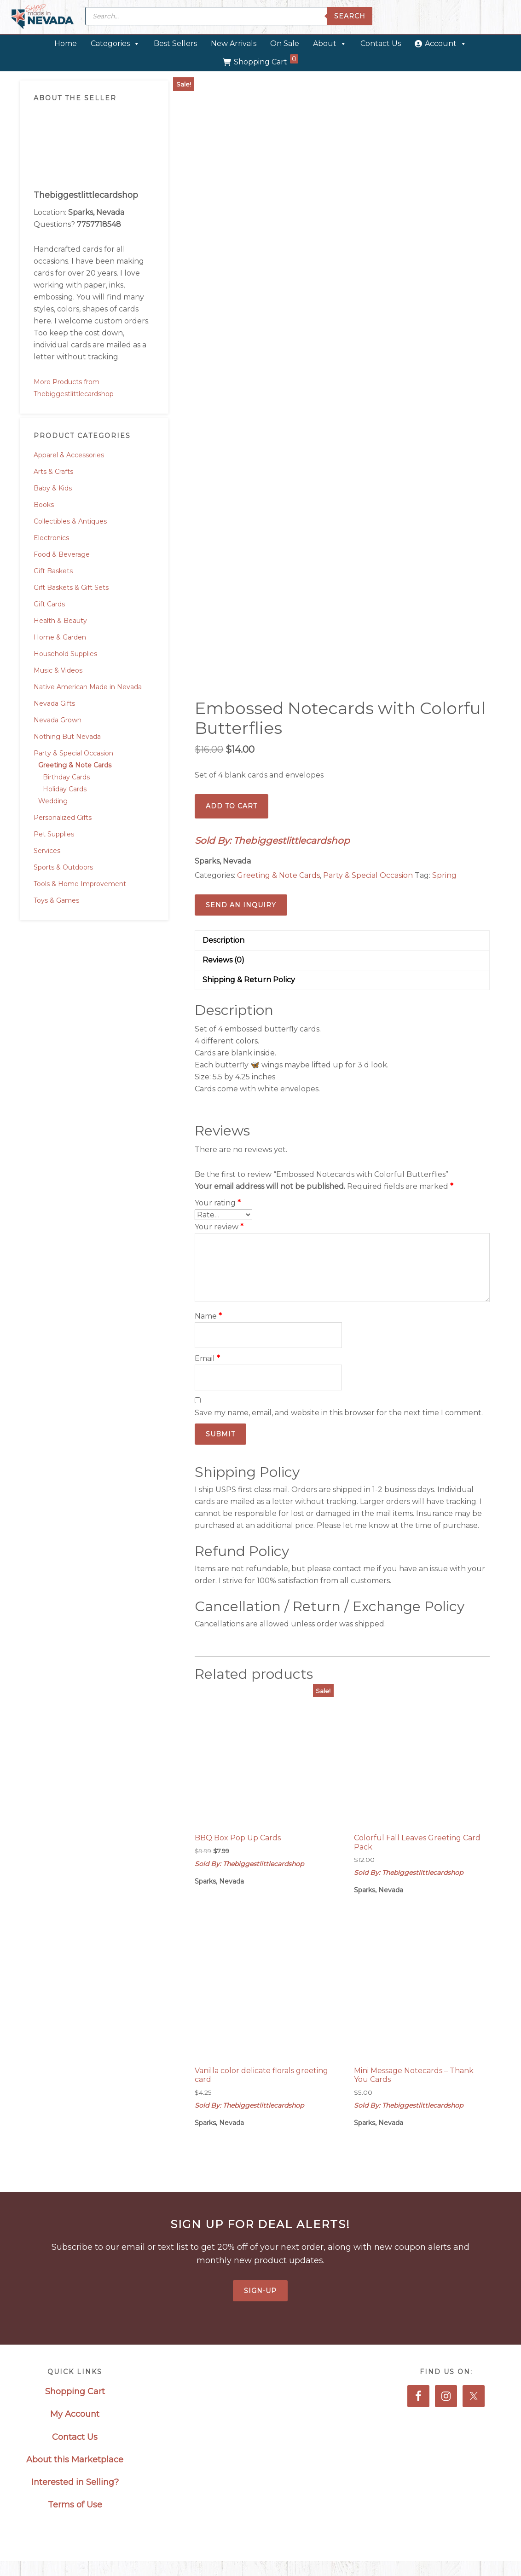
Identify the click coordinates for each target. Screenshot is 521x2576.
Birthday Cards (66, 777)
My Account (74, 2414)
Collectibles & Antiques (70, 521)
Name (208, 1316)
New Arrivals (233, 43)
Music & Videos (58, 670)
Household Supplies (65, 654)
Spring (444, 875)
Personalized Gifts (63, 817)
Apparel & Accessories (69, 455)
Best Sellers (175, 43)
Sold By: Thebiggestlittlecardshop (272, 840)
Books (44, 505)
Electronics (51, 538)
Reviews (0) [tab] (223, 960)
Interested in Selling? (75, 2482)
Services (47, 851)
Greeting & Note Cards (74, 765)
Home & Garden (60, 637)
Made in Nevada (42, 17)
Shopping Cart (266, 60)
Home (65, 43)
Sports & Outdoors (63, 867)
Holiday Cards (65, 789)
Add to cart (231, 806)
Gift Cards (49, 604)
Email (207, 1358)
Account (446, 43)
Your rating (218, 1203)
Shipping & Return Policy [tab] (249, 979)
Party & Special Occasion (73, 753)
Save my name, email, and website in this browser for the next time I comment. (339, 1412)
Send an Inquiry (241, 905)
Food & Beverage (62, 554)
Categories (115, 43)
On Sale (284, 43)
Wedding (53, 801)
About (330, 43)
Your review (219, 1226)
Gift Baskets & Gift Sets (71, 587)
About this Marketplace (74, 2460)
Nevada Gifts (54, 703)
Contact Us (380, 43)
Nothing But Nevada (67, 736)
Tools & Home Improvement (80, 884)
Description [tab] (223, 940)
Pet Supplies (54, 834)
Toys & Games (56, 900)
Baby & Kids (53, 488)
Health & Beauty (60, 621)
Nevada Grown (57, 720)
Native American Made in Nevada (88, 687)
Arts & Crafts (53, 471)
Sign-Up (260, 2291)
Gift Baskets (53, 571)
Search (349, 16)
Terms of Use (75, 2505)
